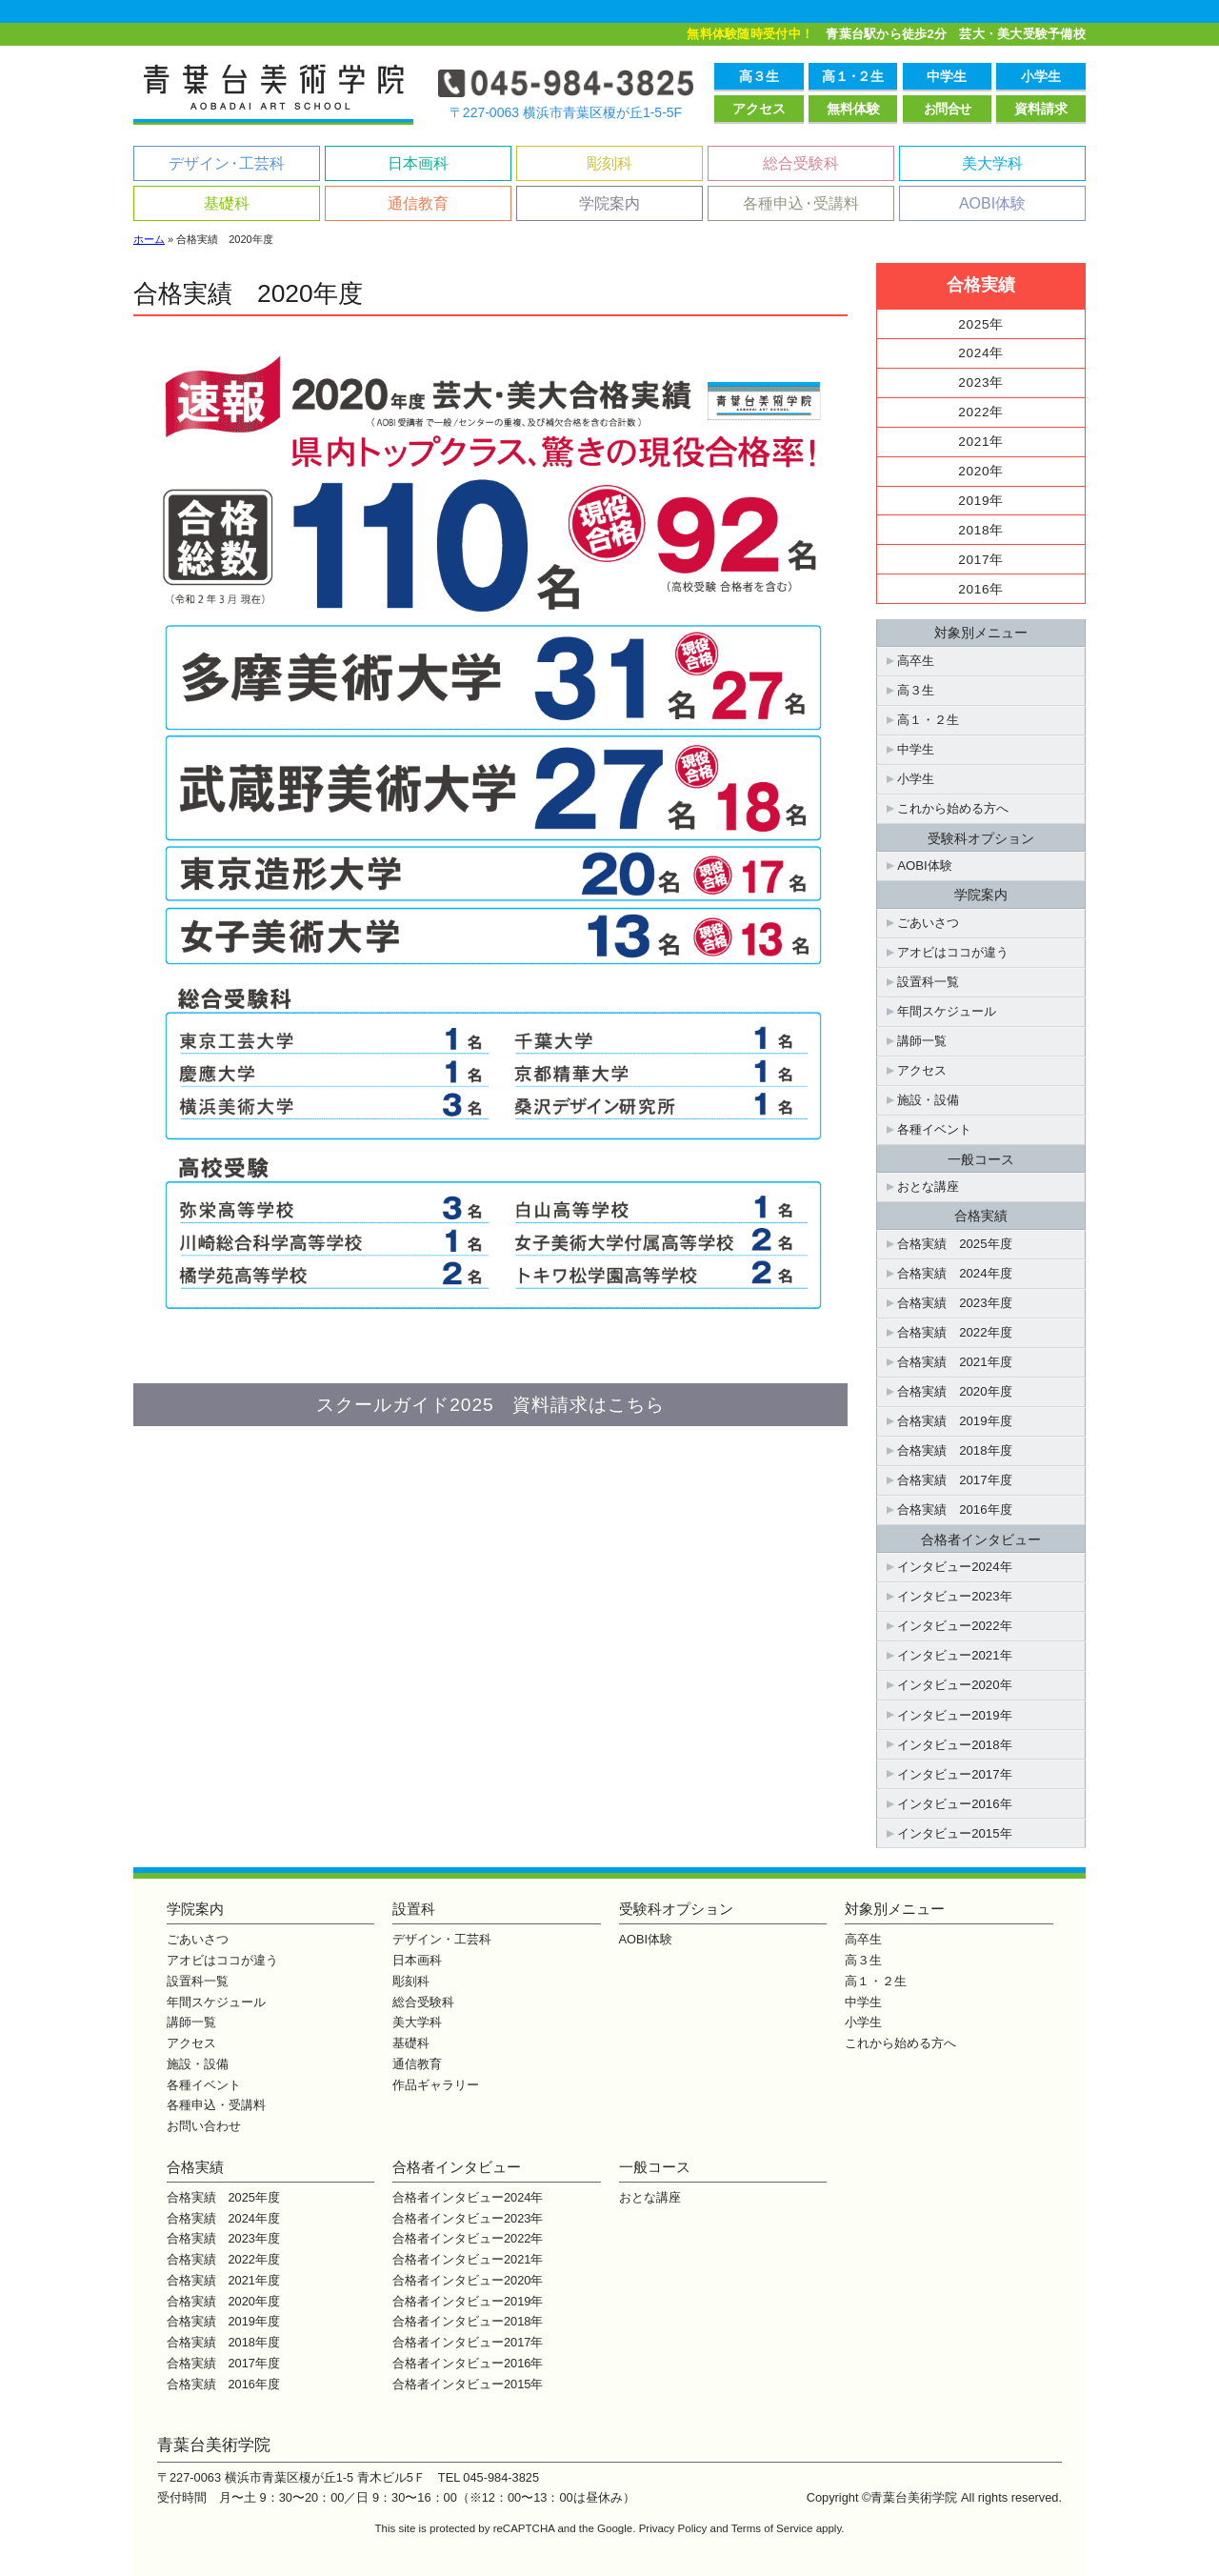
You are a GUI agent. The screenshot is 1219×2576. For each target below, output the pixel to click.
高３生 (759, 76)
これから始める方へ (953, 808)
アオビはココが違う (953, 952)
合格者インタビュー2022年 (467, 2238)
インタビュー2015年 (954, 1833)
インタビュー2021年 (954, 1655)
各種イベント (934, 1129)
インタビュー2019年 (954, 1715)
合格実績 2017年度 (954, 1480)
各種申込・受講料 (216, 2105)
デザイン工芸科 (227, 163)
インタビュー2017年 (954, 1774)
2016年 (981, 589)
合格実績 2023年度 (954, 1303)
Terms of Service (772, 2528)
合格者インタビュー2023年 (467, 2218)
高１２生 (852, 76)
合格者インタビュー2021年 (467, 2259)
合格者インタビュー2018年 (467, 2321)
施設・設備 (928, 1100)
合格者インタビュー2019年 (467, 2301)
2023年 (981, 382)
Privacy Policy (673, 2528)
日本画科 (418, 163)
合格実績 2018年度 (954, 1450)
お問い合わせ (204, 2126)
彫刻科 (609, 163)
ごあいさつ (928, 923)
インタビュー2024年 (954, 1567)
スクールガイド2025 (490, 1405)
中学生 (947, 76)
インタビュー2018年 (954, 1745)
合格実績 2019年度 (954, 1421)
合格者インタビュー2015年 (467, 2384)
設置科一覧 (928, 982)
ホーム (149, 239)
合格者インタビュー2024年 (467, 2197)
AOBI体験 (992, 203)
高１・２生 (928, 720)
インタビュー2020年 (954, 1685)
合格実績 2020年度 (954, 1391)
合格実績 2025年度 (954, 1244)
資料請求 (1041, 108)
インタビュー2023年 (954, 1596)
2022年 (981, 412)
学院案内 (609, 203)
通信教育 (418, 203)
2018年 (981, 530)
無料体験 (853, 108)
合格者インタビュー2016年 (467, 2363)
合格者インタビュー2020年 (467, 2280)
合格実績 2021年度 (954, 1362)
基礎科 (227, 203)
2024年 (981, 353)
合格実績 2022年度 (954, 1332)
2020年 (981, 471)
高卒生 (915, 661)
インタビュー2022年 (954, 1626)
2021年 (981, 441)
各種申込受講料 (801, 203)
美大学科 (992, 163)
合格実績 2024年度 (954, 1273)
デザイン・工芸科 (441, 1939)
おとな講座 (928, 1186)
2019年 (981, 500)
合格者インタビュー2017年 (467, 2342)
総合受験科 (801, 163)
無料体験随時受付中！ (750, 34)
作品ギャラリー (435, 2085)
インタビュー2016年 (954, 1804)
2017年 (981, 560)
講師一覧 (922, 1041)
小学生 (1041, 76)
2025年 (981, 324)
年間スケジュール (946, 1011)
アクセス (759, 108)
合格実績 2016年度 (954, 1509)
